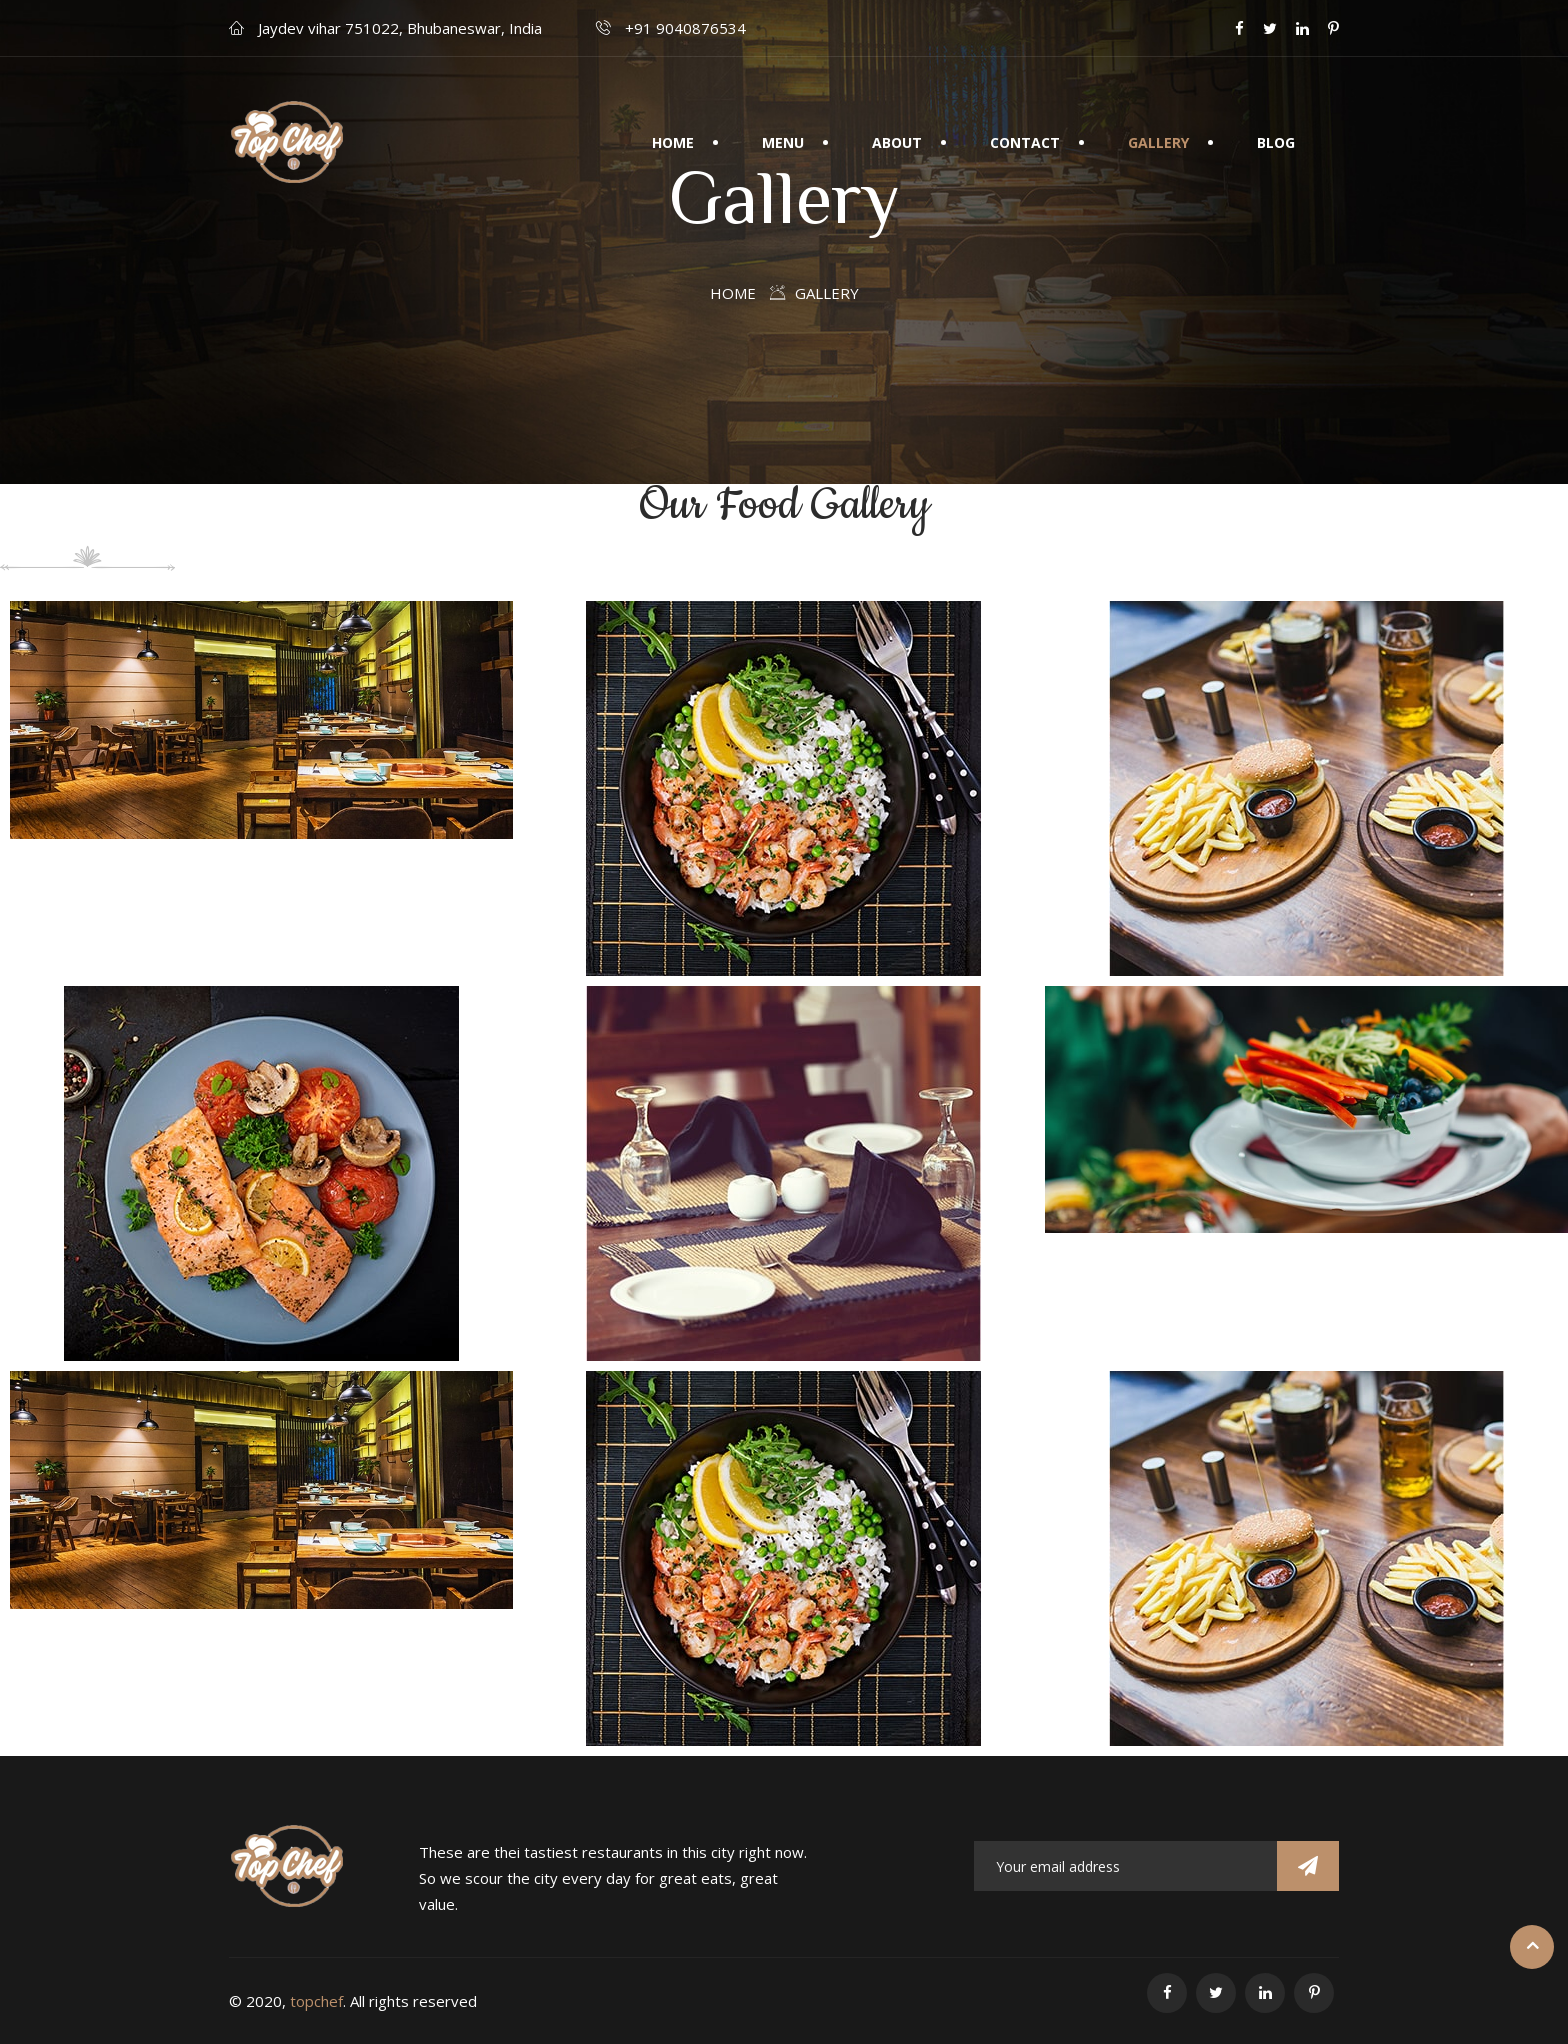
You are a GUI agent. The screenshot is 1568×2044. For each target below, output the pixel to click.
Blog (1276, 142)
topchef (316, 2001)
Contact (1025, 142)
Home (673, 142)
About (897, 142)
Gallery (1158, 142)
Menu (783, 142)
